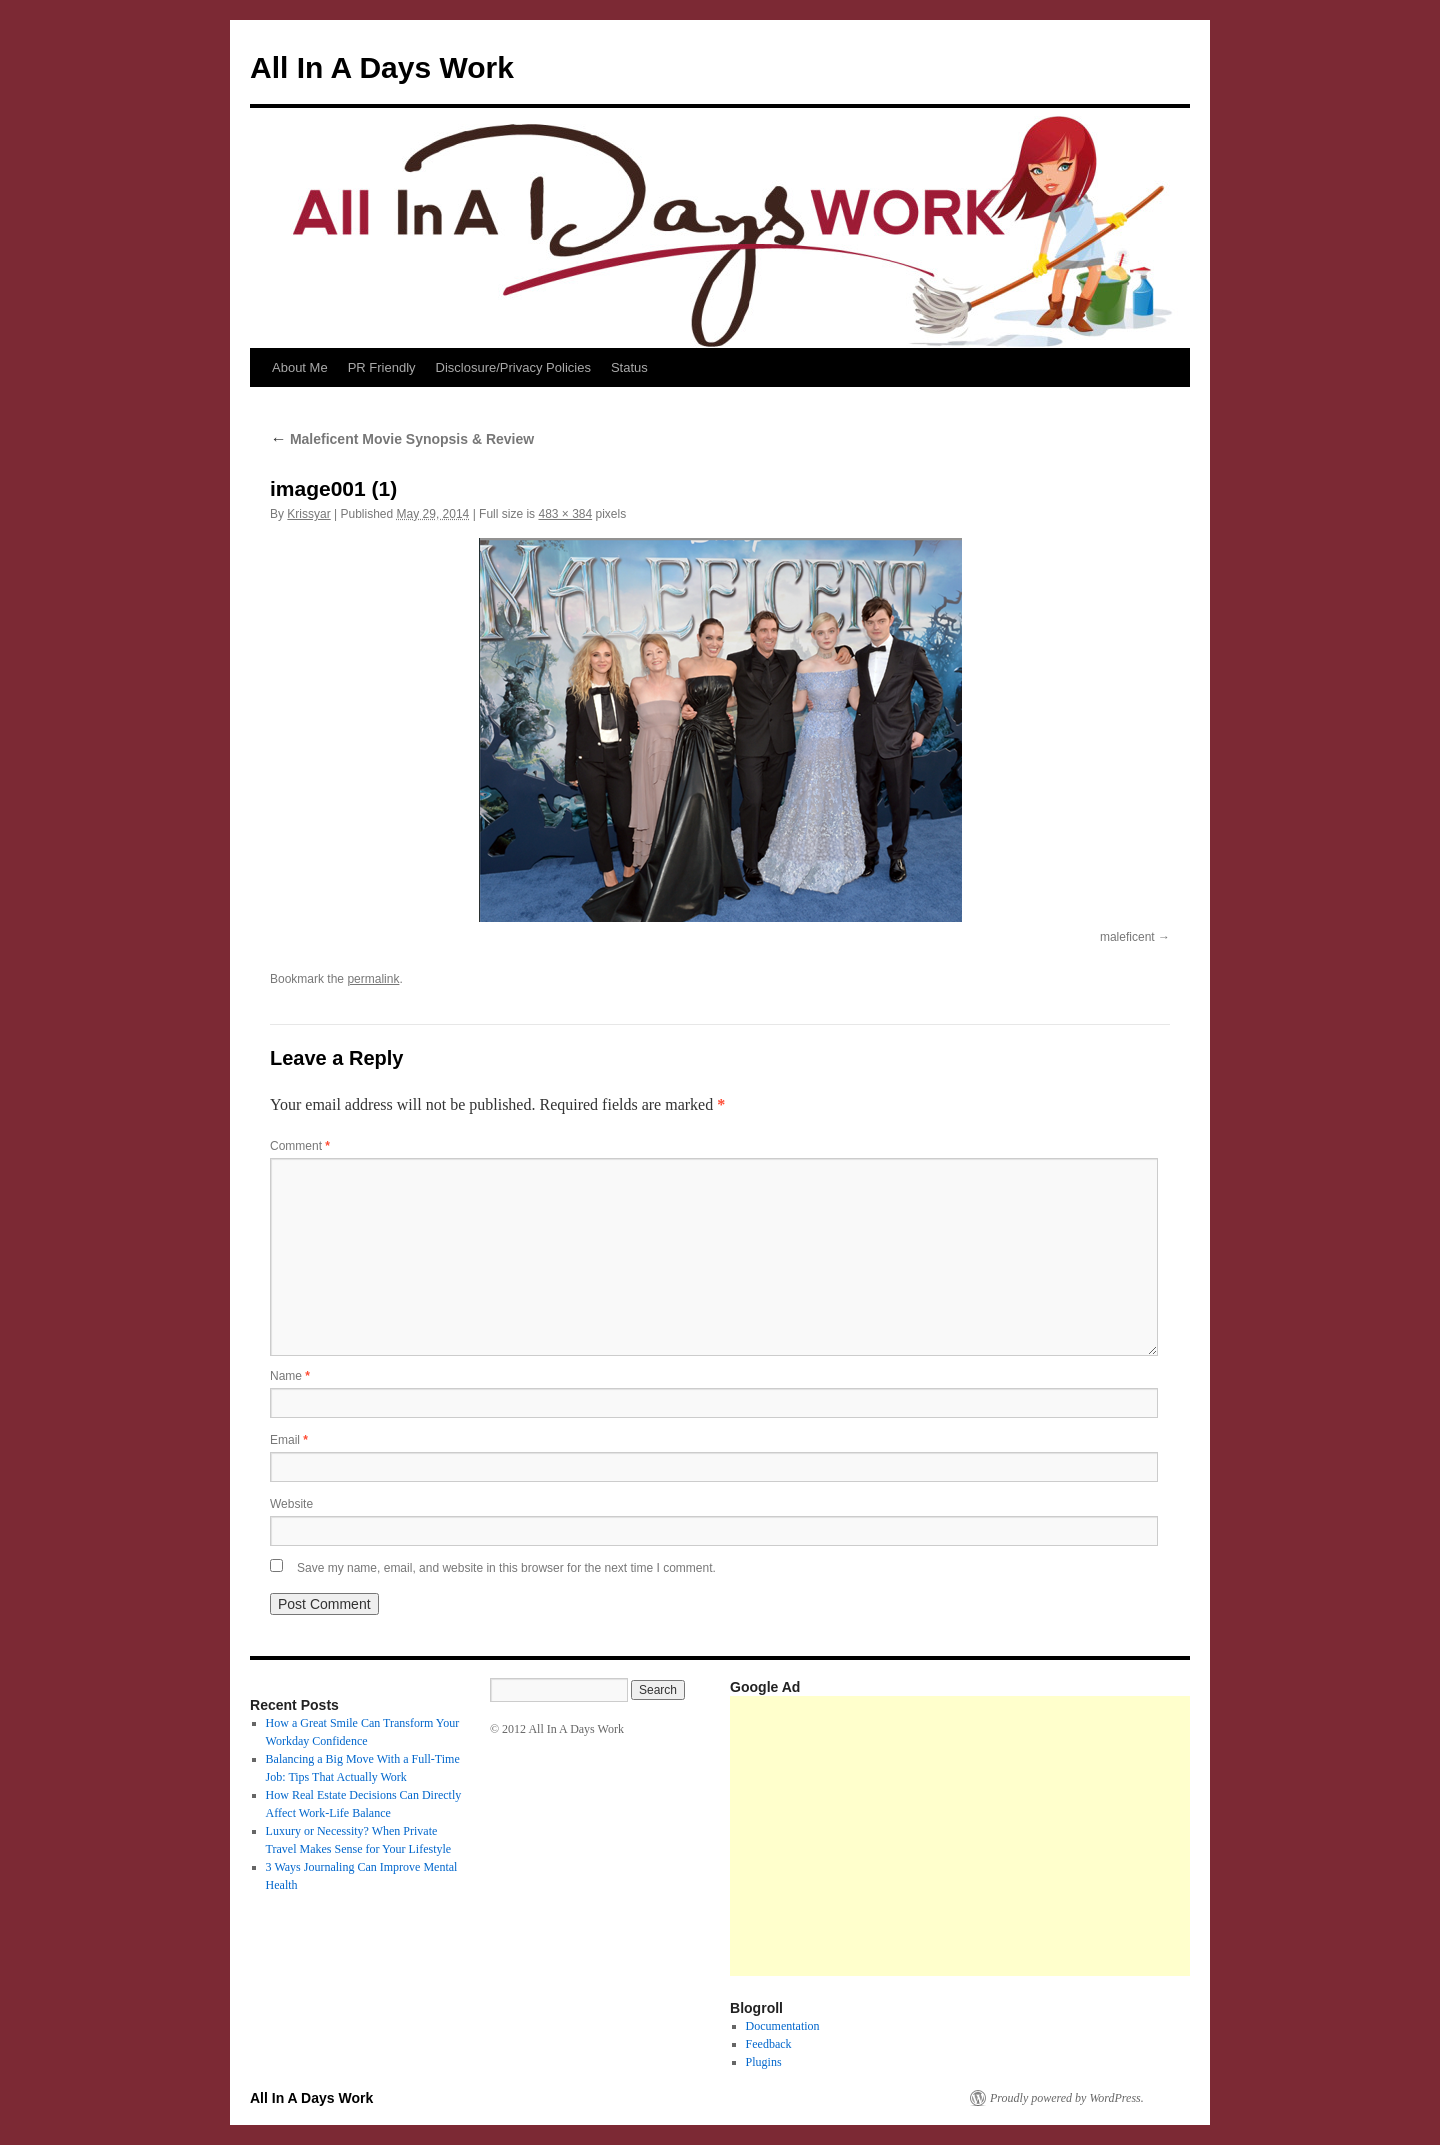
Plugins (764, 2062)
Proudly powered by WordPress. (1067, 2098)
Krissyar (308, 514)
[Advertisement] (1085, 1836)
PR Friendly (382, 367)
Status (629, 367)
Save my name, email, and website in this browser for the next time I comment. (506, 1568)
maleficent (1127, 937)
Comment (300, 1146)
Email (289, 1440)
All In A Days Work (382, 67)
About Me (300, 367)
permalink (373, 979)
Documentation (783, 2026)
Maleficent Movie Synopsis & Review (402, 439)
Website (291, 1504)
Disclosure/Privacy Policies (513, 367)
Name (290, 1376)
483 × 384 (565, 514)
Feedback (769, 2044)
